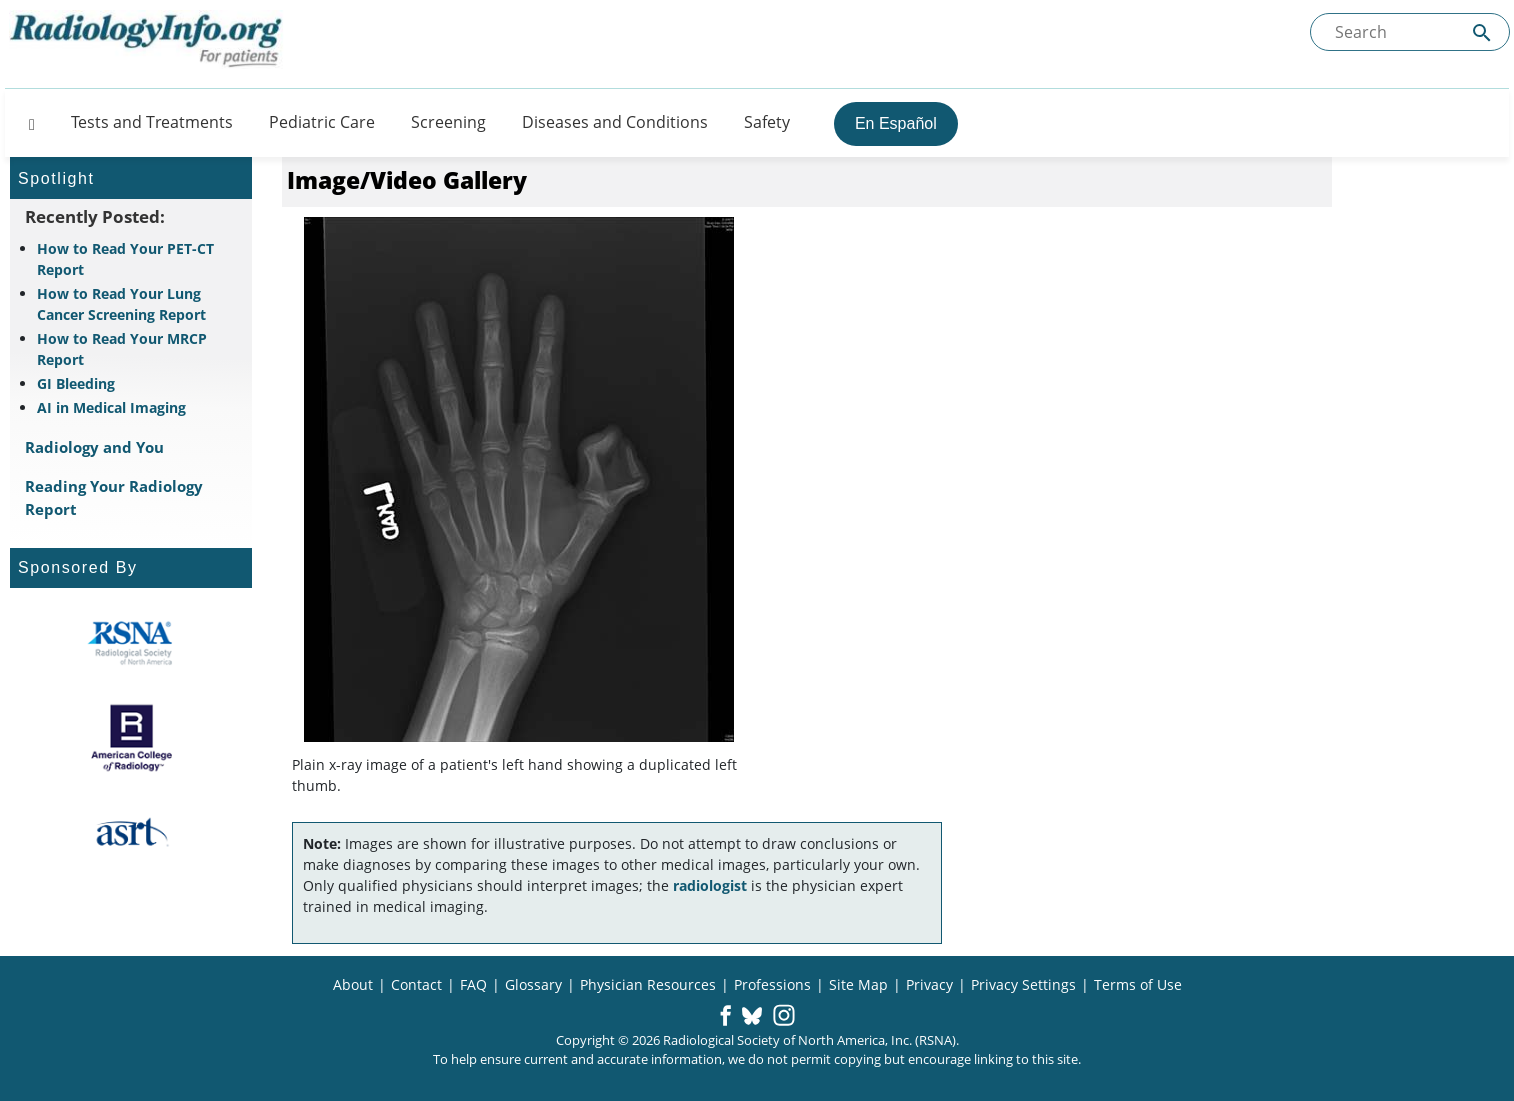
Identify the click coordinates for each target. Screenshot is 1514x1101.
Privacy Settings (1023, 984)
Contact (416, 984)
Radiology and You (94, 447)
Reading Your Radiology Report (114, 497)
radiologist (710, 885)
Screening (448, 122)
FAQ (473, 984)
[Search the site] (1410, 32)
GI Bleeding (76, 383)
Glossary (533, 984)
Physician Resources (648, 984)
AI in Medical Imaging (111, 407)
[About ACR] (131, 738)
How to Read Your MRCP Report (122, 349)
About (353, 984)
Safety (767, 122)
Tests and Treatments (152, 122)
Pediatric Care (322, 122)
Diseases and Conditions (615, 122)
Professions (772, 984)
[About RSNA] (131, 643)
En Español (896, 123)
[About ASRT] (131, 833)
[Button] (26, 122)
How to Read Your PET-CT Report (125, 259)
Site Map (858, 984)
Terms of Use (1138, 984)
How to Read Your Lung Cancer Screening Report (121, 304)
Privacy (929, 984)
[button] (725, 1017)
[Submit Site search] (1482, 32)
